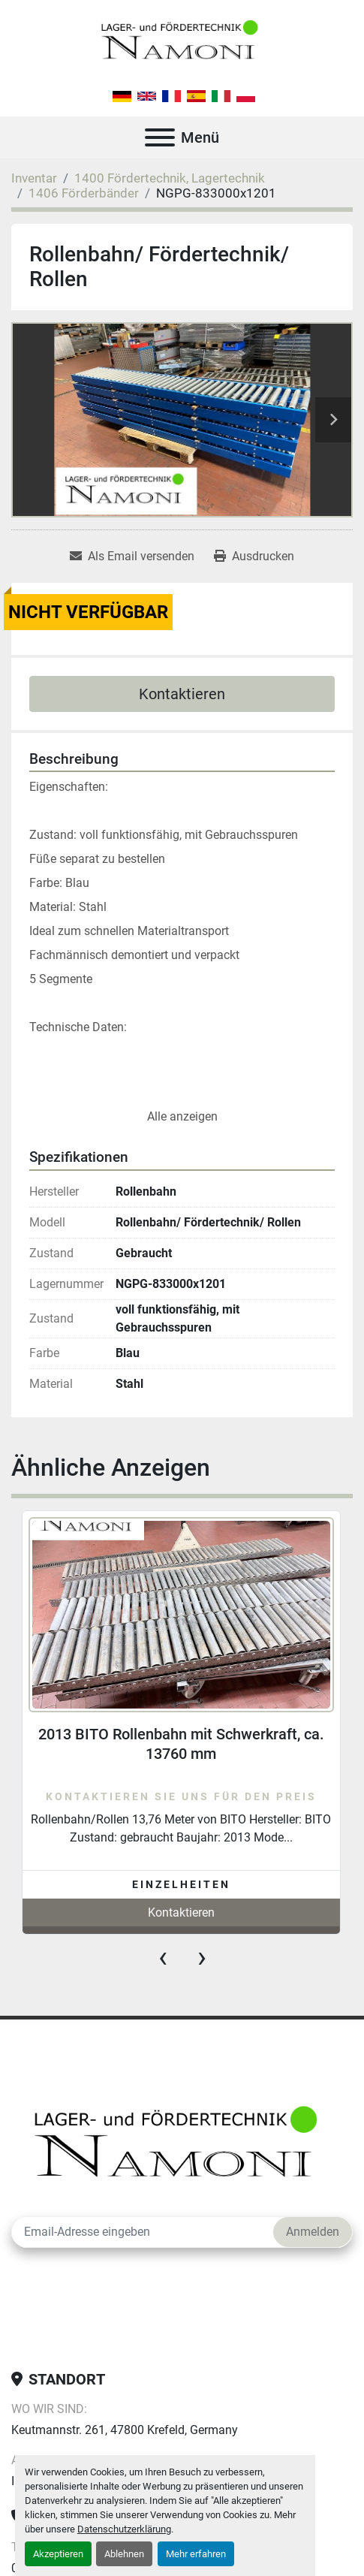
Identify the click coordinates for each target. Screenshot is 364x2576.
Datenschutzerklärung (124, 2529)
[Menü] (160, 137)
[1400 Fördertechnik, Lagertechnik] (169, 178)
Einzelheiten (181, 1884)
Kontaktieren (182, 694)
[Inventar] (34, 178)
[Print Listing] (254, 556)
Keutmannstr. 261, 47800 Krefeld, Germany (124, 2430)
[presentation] (162, 1957)
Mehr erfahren (196, 2553)
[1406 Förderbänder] (84, 193)
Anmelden (312, 2232)
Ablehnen (124, 2553)
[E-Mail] (142, 2232)
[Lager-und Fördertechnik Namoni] (180, 2147)
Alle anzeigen (182, 1116)
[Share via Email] (132, 556)
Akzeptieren (58, 2553)
